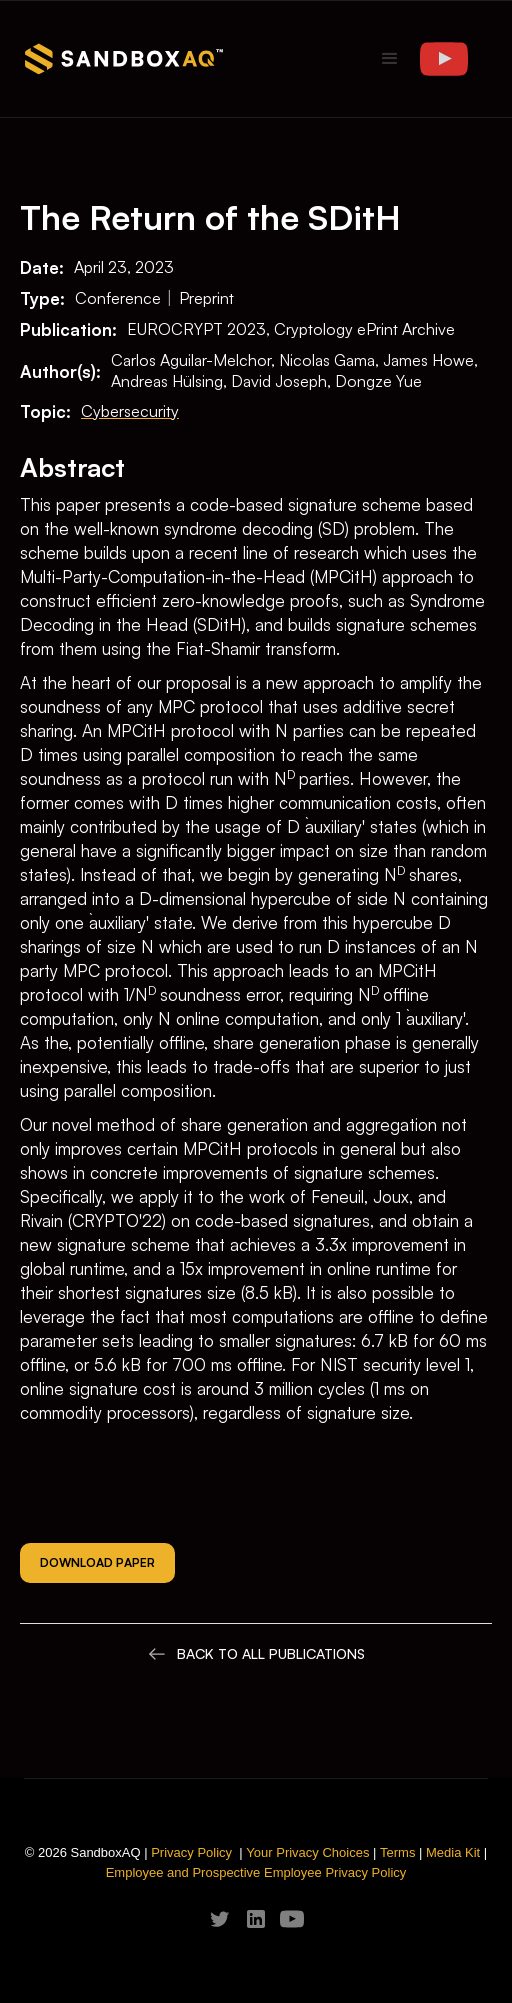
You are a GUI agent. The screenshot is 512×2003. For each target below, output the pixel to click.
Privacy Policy (191, 1852)
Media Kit (453, 1852)
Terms (397, 1852)
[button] (390, 59)
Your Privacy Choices (307, 1852)
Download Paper (97, 1562)
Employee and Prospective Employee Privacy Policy (256, 1872)
